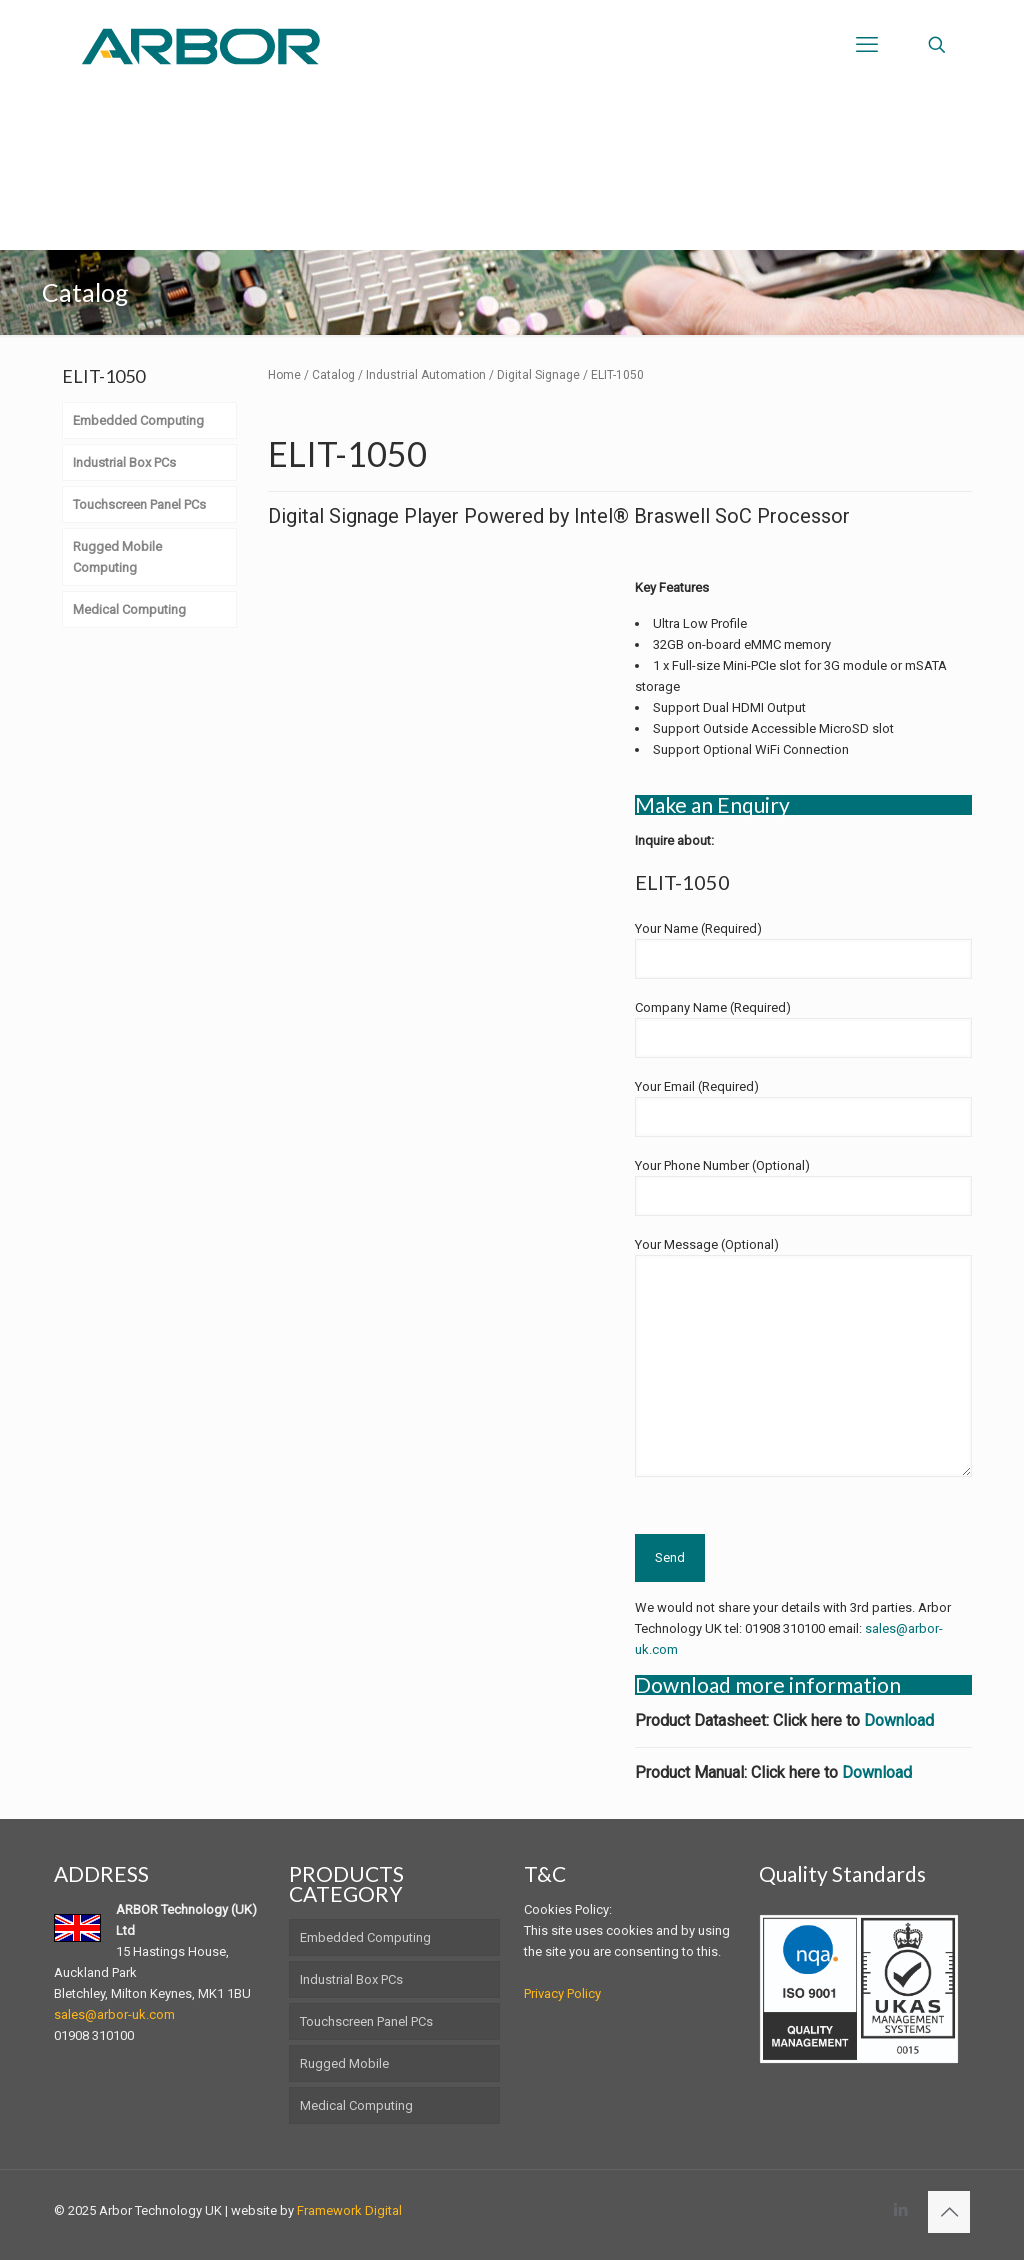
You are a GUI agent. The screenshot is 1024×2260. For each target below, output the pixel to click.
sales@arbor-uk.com (114, 2014)
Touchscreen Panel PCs (366, 2021)
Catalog (333, 375)
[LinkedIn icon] (900, 2210)
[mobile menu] (867, 45)
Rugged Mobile (344, 2063)
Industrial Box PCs (351, 1979)
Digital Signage (538, 375)
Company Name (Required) (803, 1029)
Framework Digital (349, 2210)
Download (899, 1720)
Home (284, 375)
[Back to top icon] (949, 2212)
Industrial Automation (426, 375)
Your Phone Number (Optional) (803, 1187)
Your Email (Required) (803, 1108)
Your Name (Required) (803, 950)
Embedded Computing (365, 1937)
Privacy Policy (562, 1993)
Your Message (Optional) (803, 1357)
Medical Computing (356, 2105)
